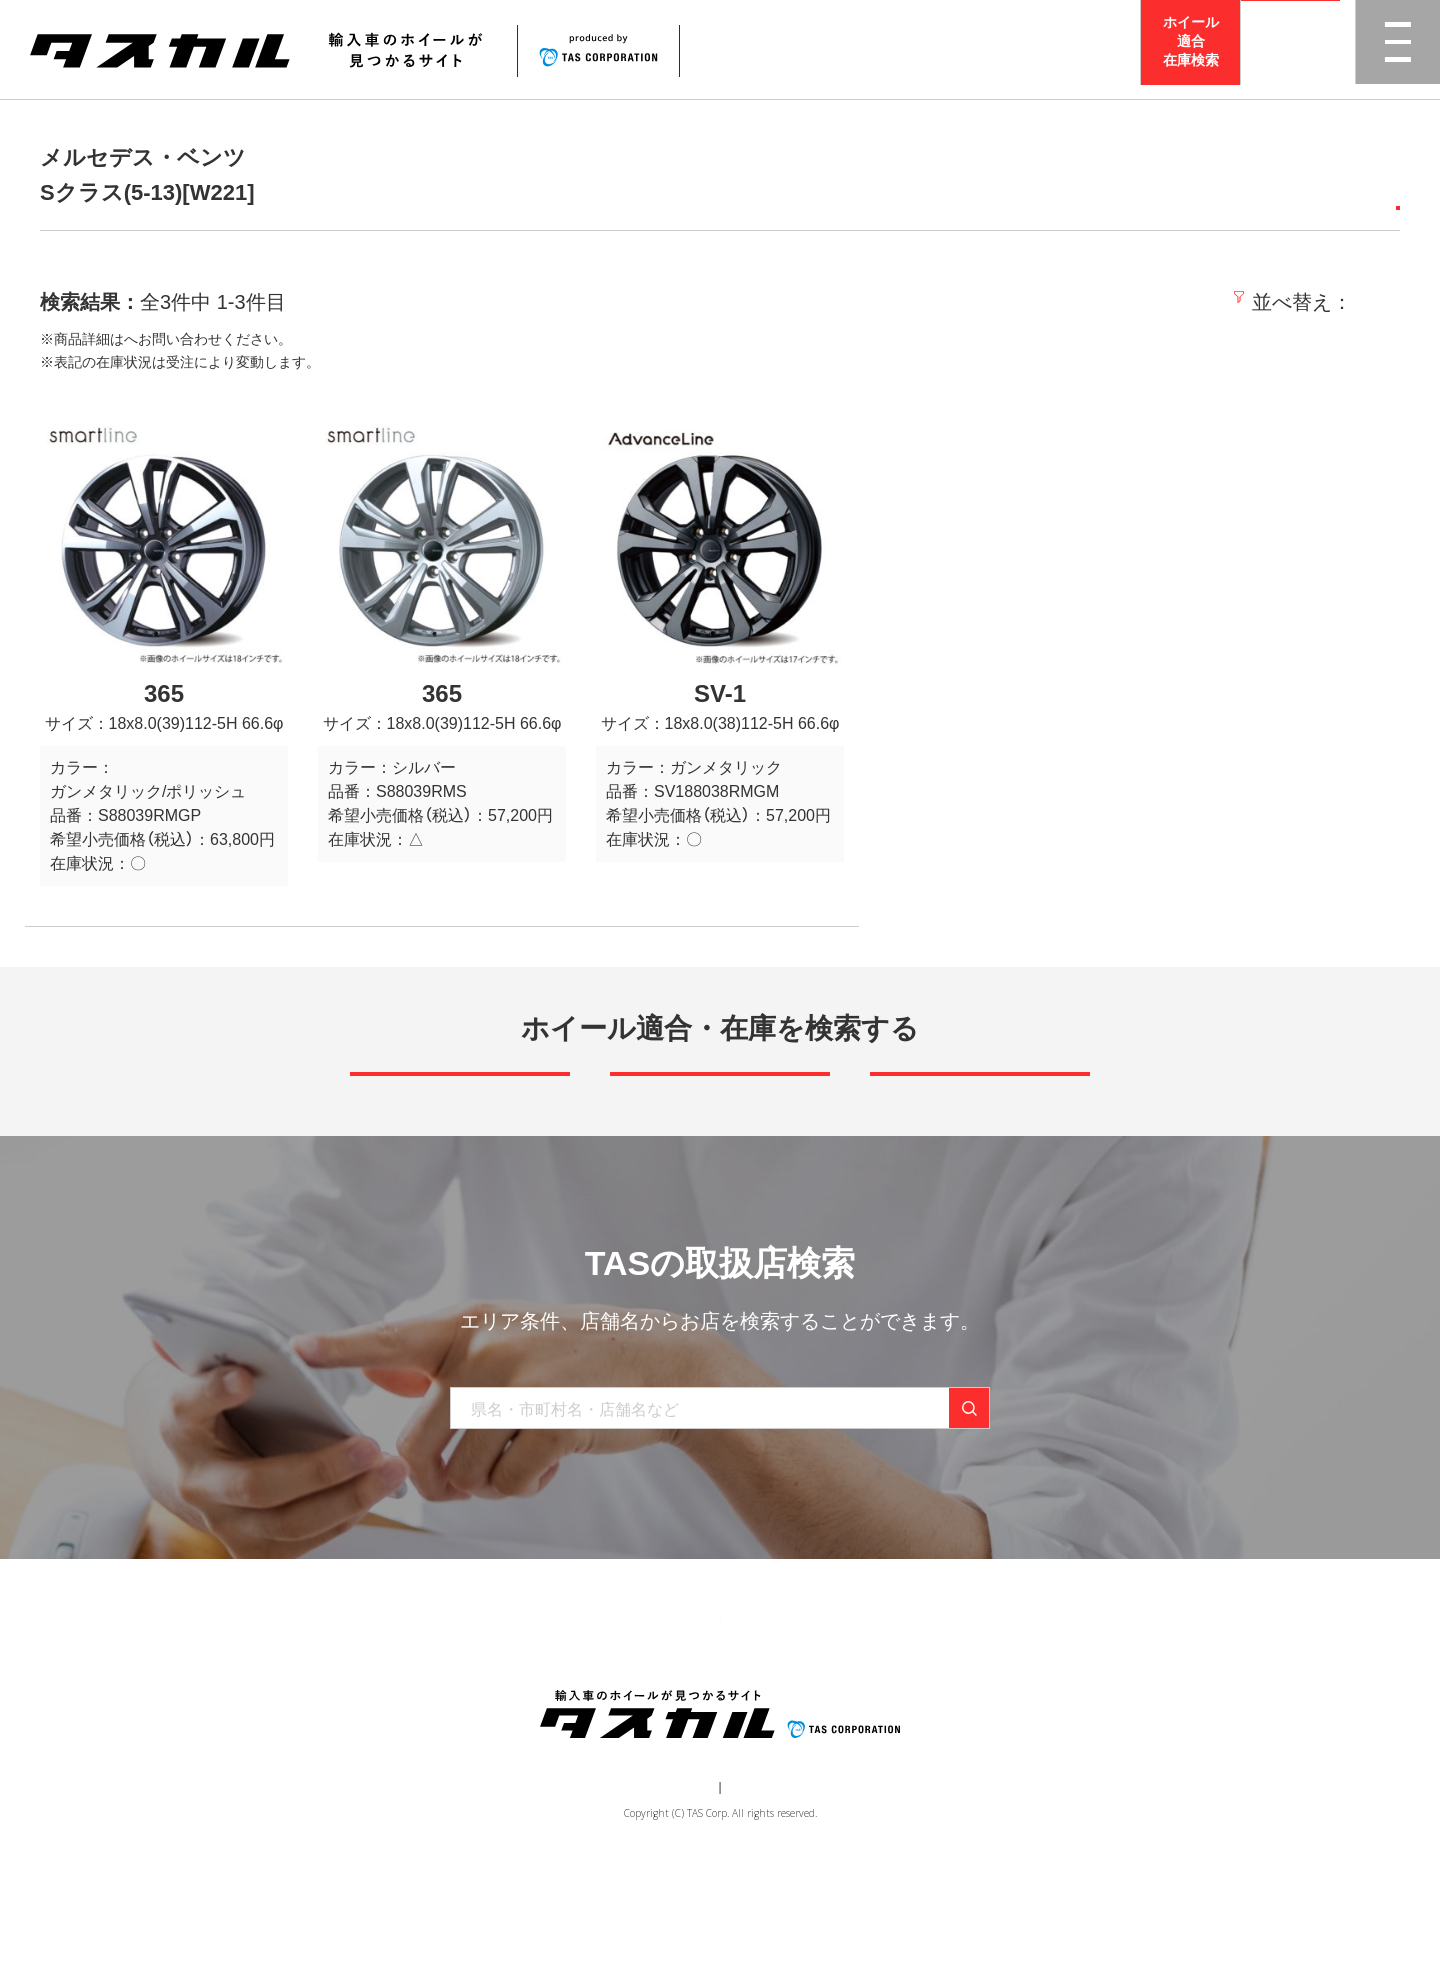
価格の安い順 (1201, 302)
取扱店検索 (1291, 49)
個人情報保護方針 (756, 1877)
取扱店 (145, 339)
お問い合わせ (871, 1698)
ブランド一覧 (557, 1698)
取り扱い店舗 (671, 1698)
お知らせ (771, 1698)
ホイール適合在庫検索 (1191, 49)
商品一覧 (457, 1698)
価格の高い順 (1337, 302)
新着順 (1095, 302)
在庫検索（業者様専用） (1013, 1698)
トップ (378, 1698)
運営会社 (660, 1877)
